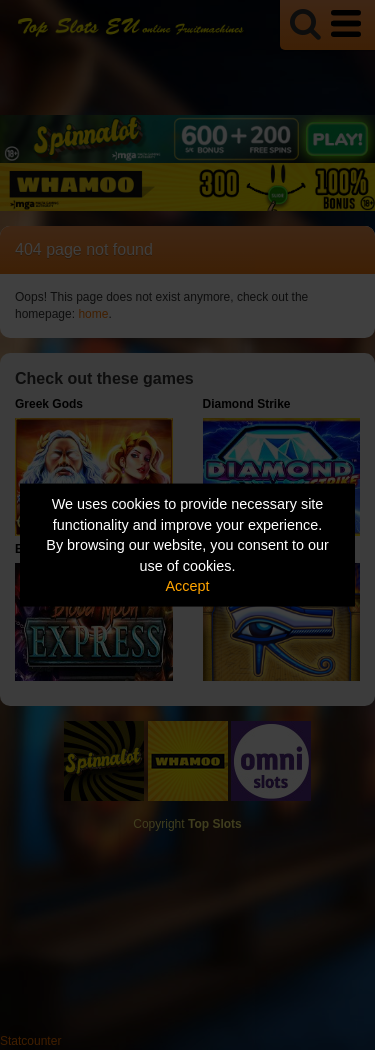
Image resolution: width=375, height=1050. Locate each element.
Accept (188, 586)
